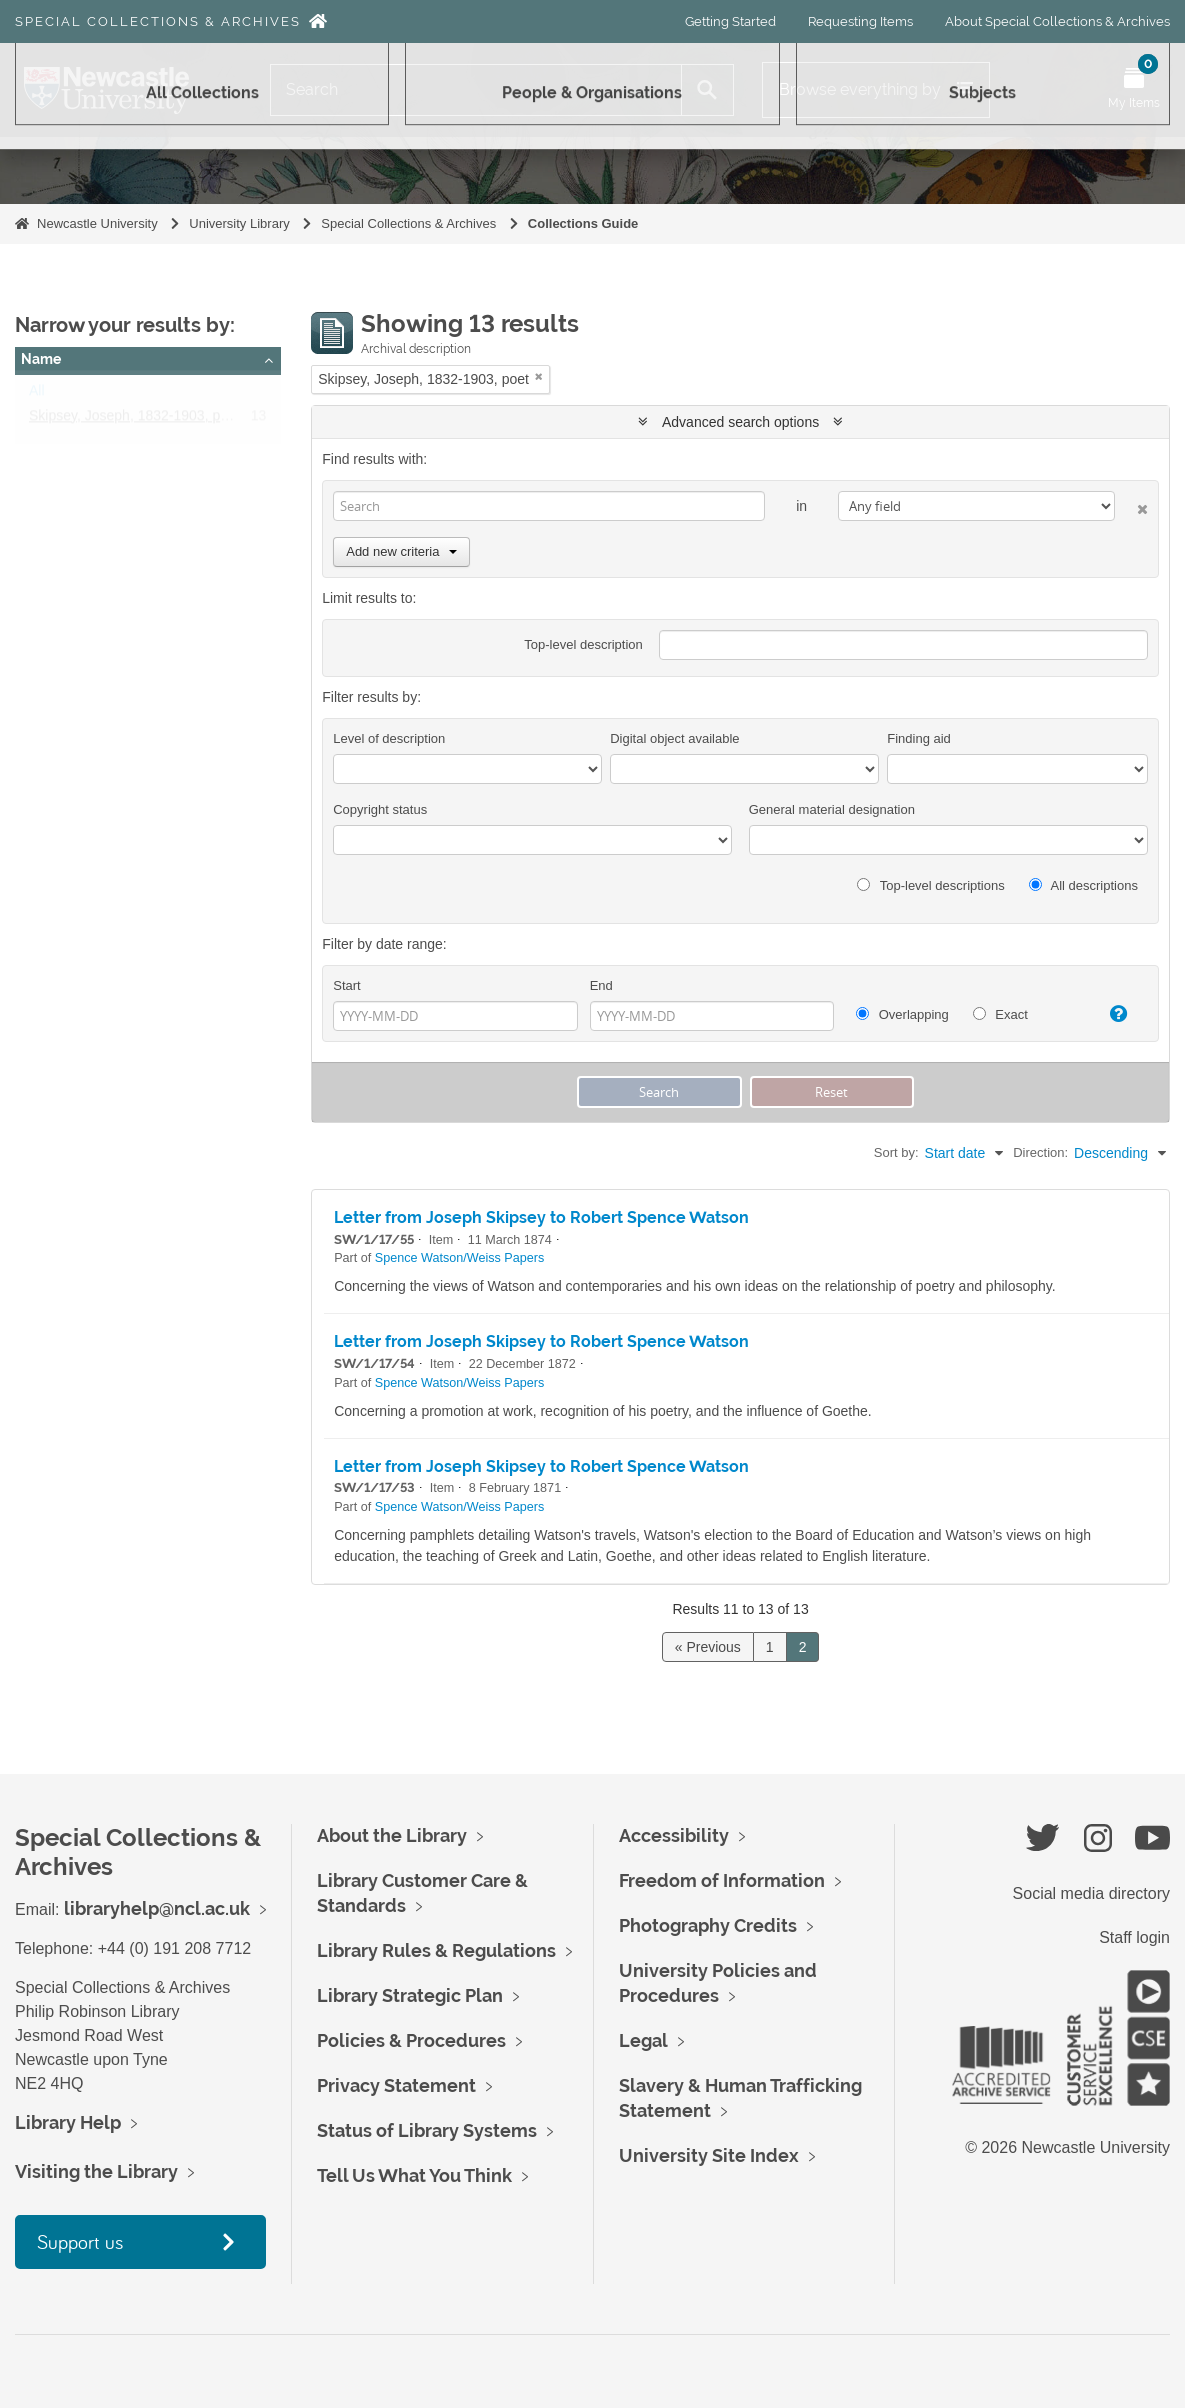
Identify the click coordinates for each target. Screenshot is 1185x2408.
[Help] (1110, 1014)
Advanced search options (740, 422)
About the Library (392, 1835)
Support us (80, 2241)
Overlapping (902, 1014)
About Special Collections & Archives (1057, 21)
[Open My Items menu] (1134, 90)
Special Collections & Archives (158, 21)
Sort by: (896, 1152)
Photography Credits (708, 1925)
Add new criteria (401, 551)
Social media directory (1091, 1893)
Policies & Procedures (411, 2040)
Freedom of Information (722, 1880)
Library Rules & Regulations (436, 1950)
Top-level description (583, 644)
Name (41, 359)
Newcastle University (97, 223)
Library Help (68, 2122)
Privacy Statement (396, 2085)
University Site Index (709, 2155)
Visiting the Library (96, 2171)
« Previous (708, 1647)
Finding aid (919, 738)
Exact (1000, 1014)
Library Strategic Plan (410, 1995)
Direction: (1040, 1152)
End (601, 985)
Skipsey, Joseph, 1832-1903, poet (134, 420)
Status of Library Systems (427, 2130)
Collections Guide (583, 223)
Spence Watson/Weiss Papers (459, 1258)
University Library (239, 223)
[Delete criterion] (1131, 505)
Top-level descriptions (930, 885)
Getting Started (730, 21)
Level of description (389, 738)
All (37, 395)
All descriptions (1083, 885)
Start (346, 985)
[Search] (476, 90)
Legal (643, 2040)
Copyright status (380, 809)
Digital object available (674, 738)
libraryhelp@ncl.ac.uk (157, 1908)
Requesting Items (860, 21)
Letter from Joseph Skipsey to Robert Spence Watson (541, 1217)
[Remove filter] (539, 376)
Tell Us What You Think (414, 2175)
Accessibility (674, 1835)
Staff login (1134, 1937)
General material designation (832, 809)
